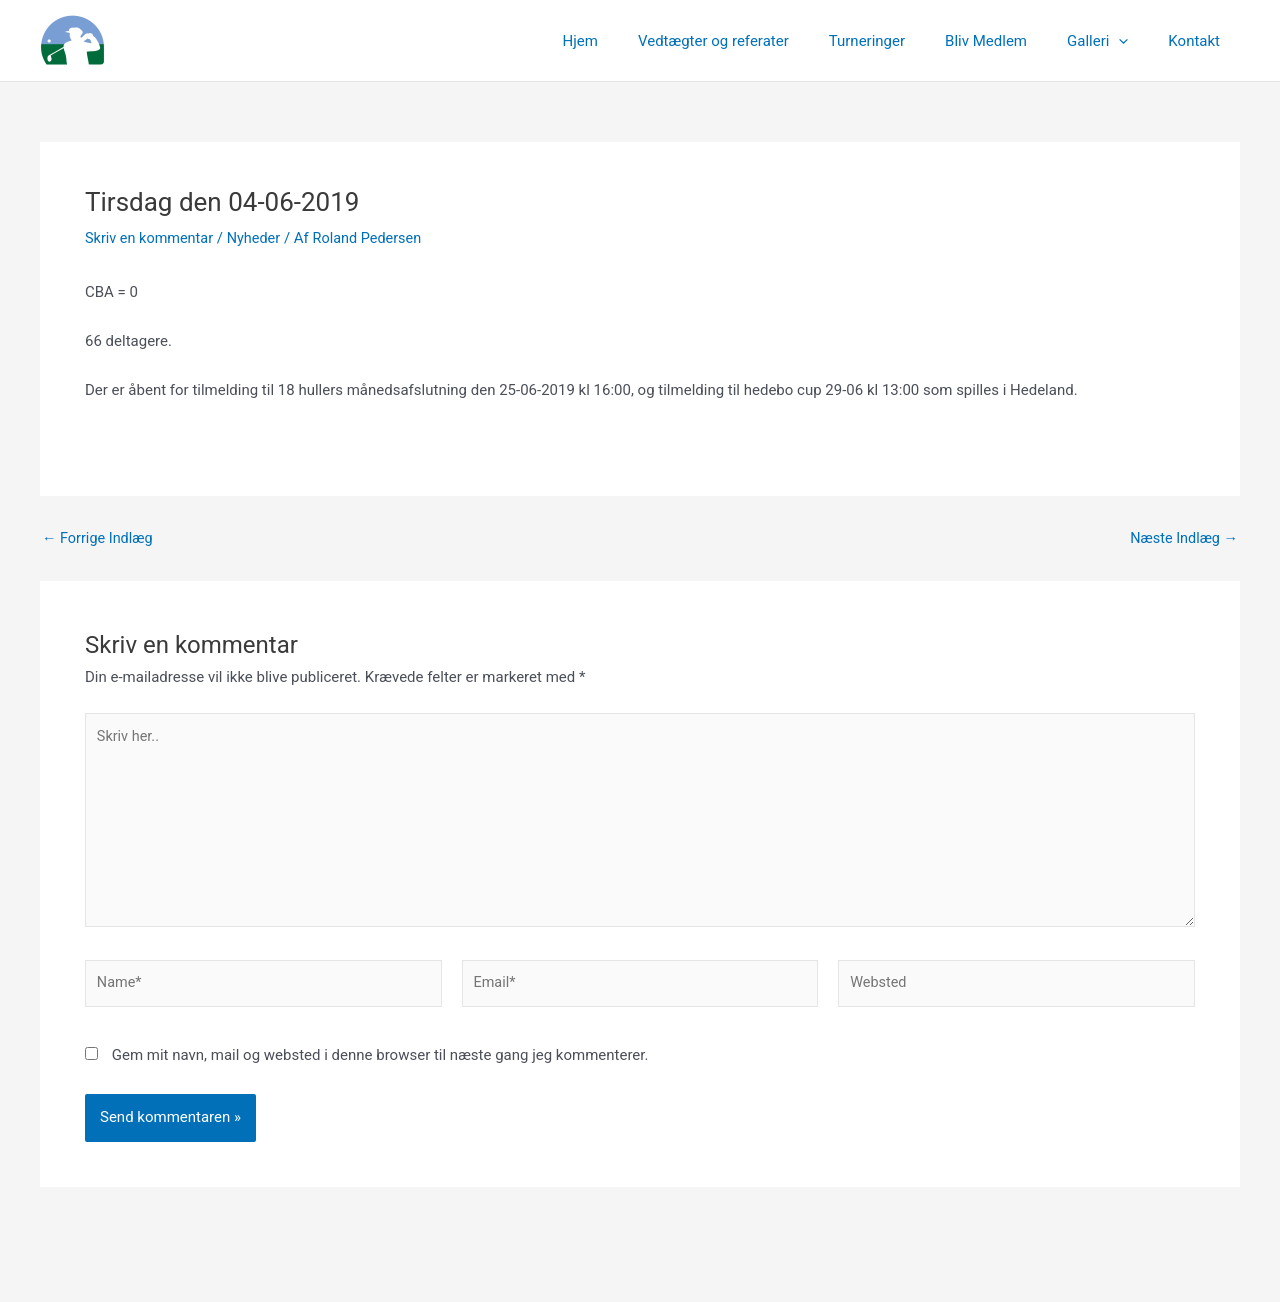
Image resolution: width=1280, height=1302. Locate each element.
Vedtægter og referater (758, 41)
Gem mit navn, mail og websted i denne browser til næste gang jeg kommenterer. (380, 1065)
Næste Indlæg (1182, 538)
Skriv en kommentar (151, 238)
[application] (1133, 41)
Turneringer (902, 41)
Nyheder (260, 238)
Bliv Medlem (1011, 41)
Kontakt (1199, 41)
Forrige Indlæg (99, 538)
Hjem (635, 41)
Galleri (1112, 41)
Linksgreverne (231, 40)
